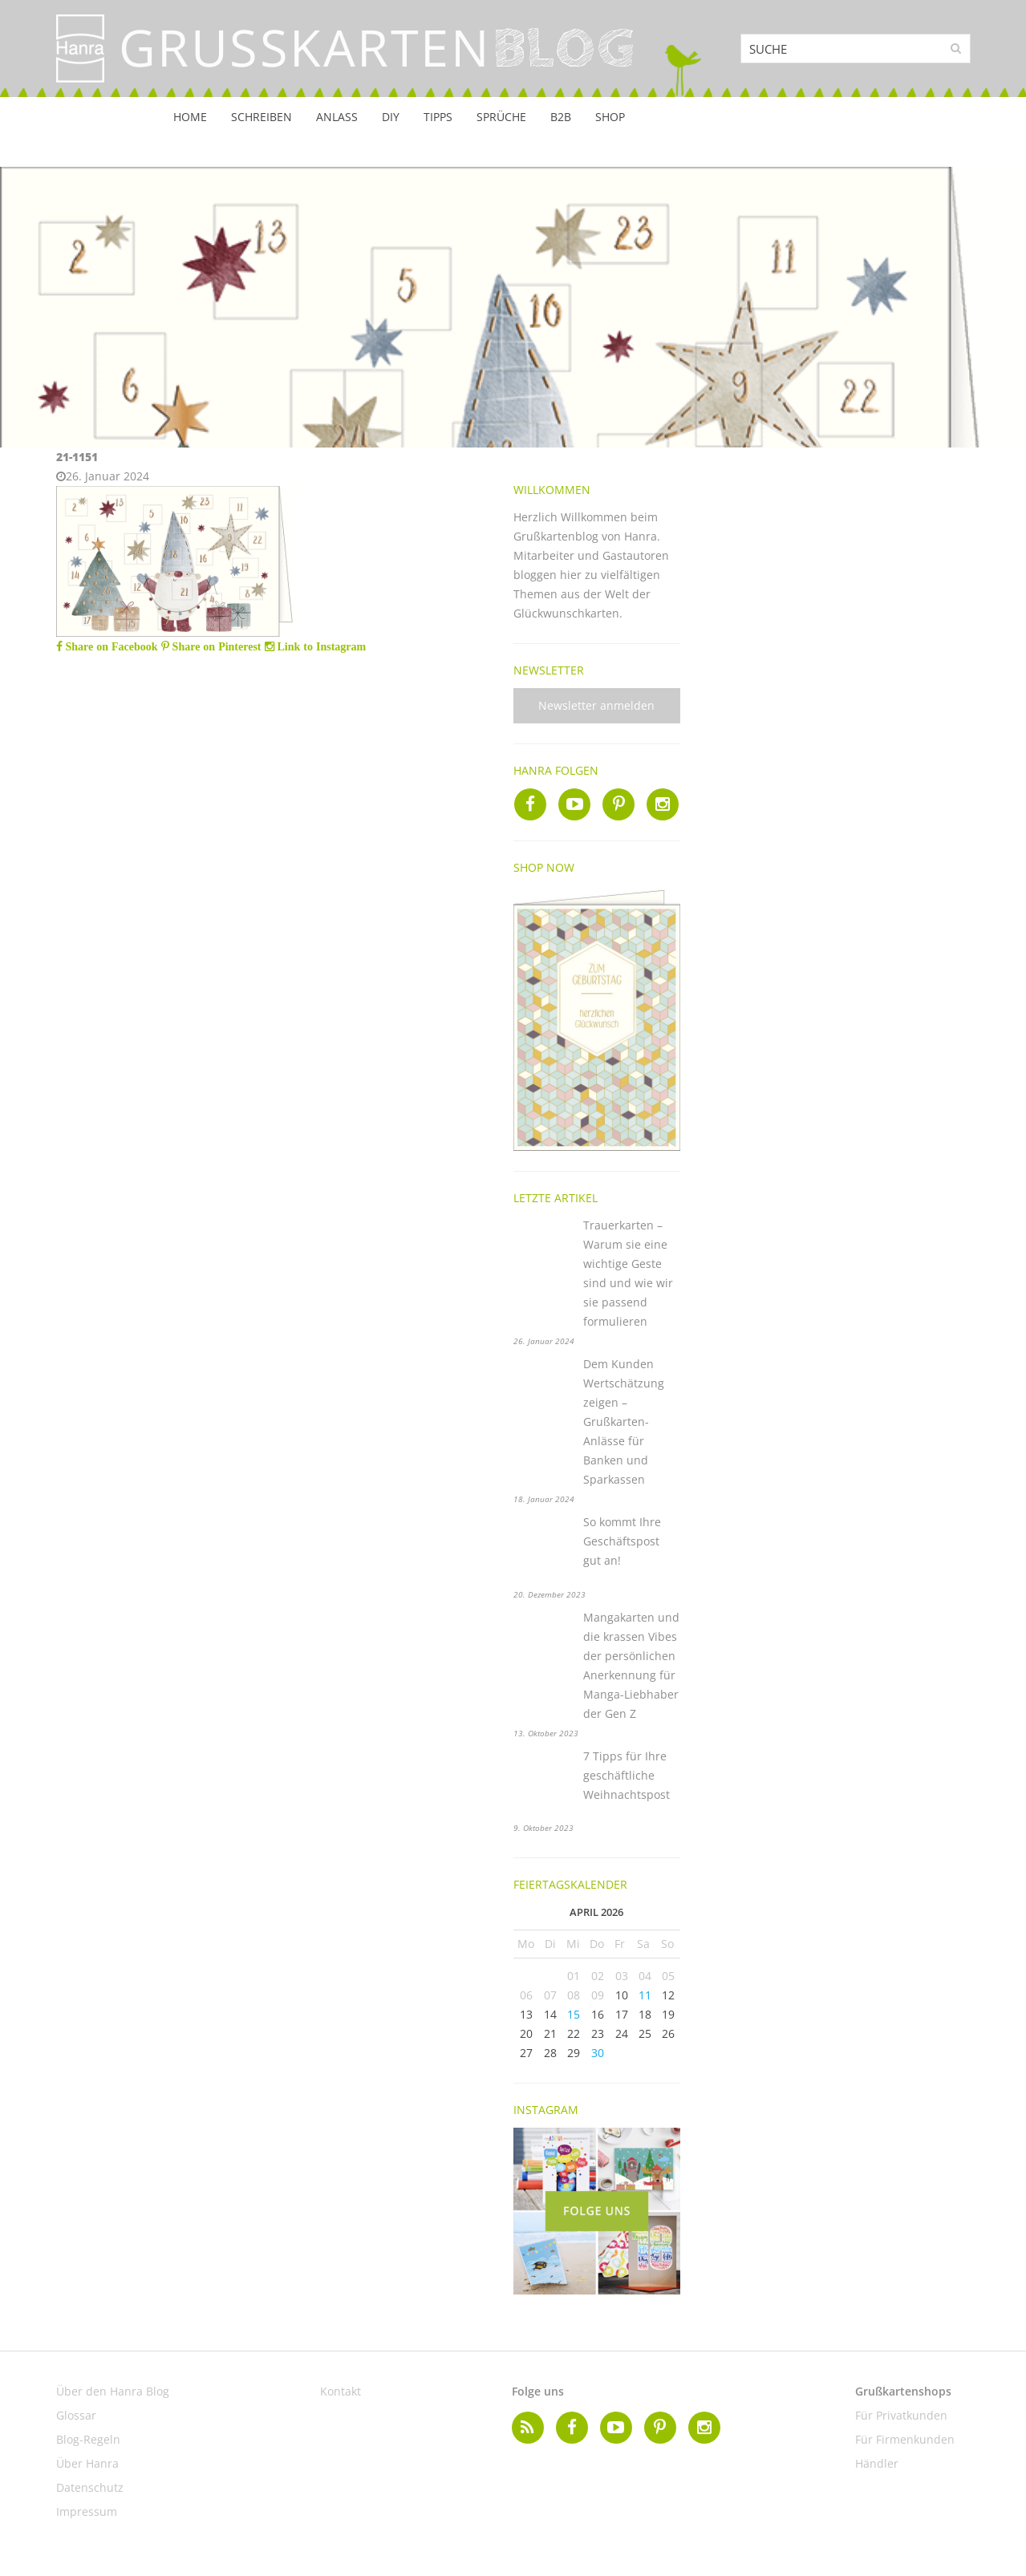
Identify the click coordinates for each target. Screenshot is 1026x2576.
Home (190, 116)
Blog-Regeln (88, 2439)
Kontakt (340, 2391)
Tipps (438, 116)
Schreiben (261, 116)
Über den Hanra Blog (112, 2391)
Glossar (76, 2415)
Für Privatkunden (901, 2415)
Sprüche (501, 116)
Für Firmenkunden (905, 2439)
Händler (876, 2463)
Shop (610, 116)
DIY (390, 116)
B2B (560, 116)
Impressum (86, 2511)
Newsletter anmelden (596, 705)
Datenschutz (90, 2487)
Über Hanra (87, 2463)
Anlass (337, 116)
